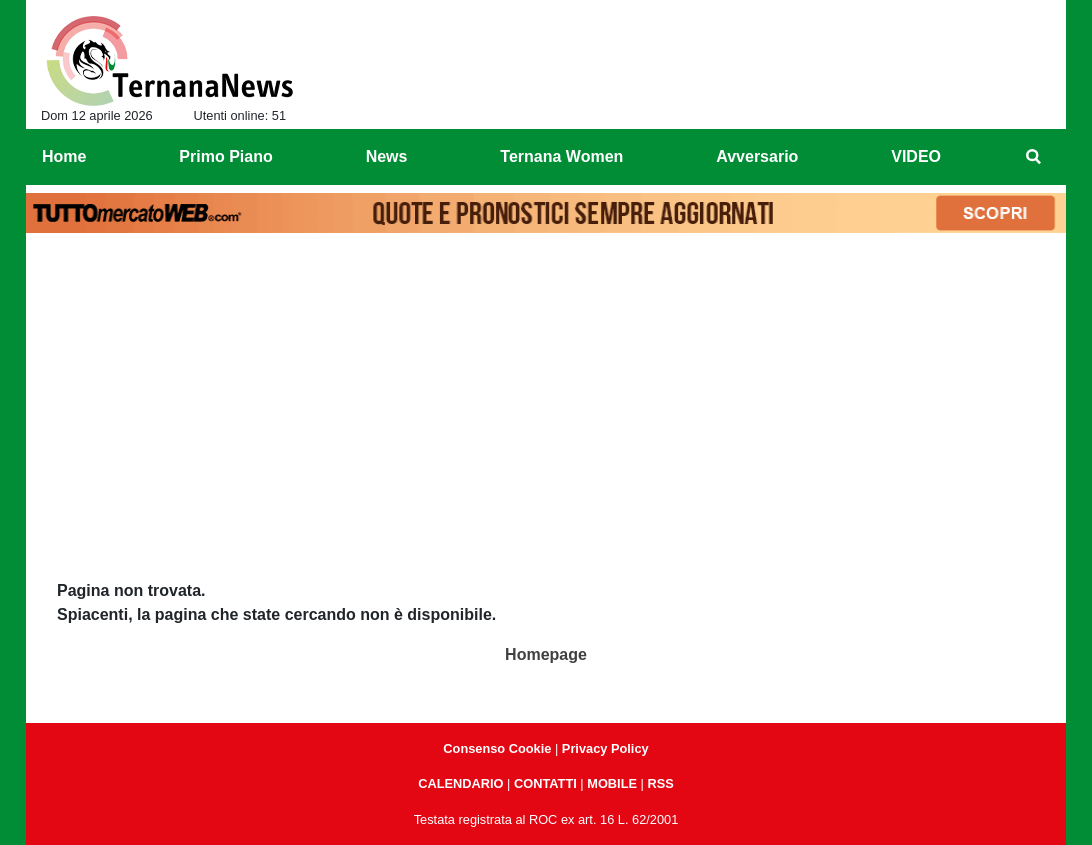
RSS (660, 783)
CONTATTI (545, 783)
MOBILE (612, 783)
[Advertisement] (546, 391)
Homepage (546, 654)
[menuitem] (1034, 157)
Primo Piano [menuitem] (225, 156)
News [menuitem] (387, 156)
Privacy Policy (605, 748)
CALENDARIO (460, 783)
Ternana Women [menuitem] (561, 156)
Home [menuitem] (64, 156)
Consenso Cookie (497, 748)
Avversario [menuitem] (757, 156)
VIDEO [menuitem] (916, 156)
